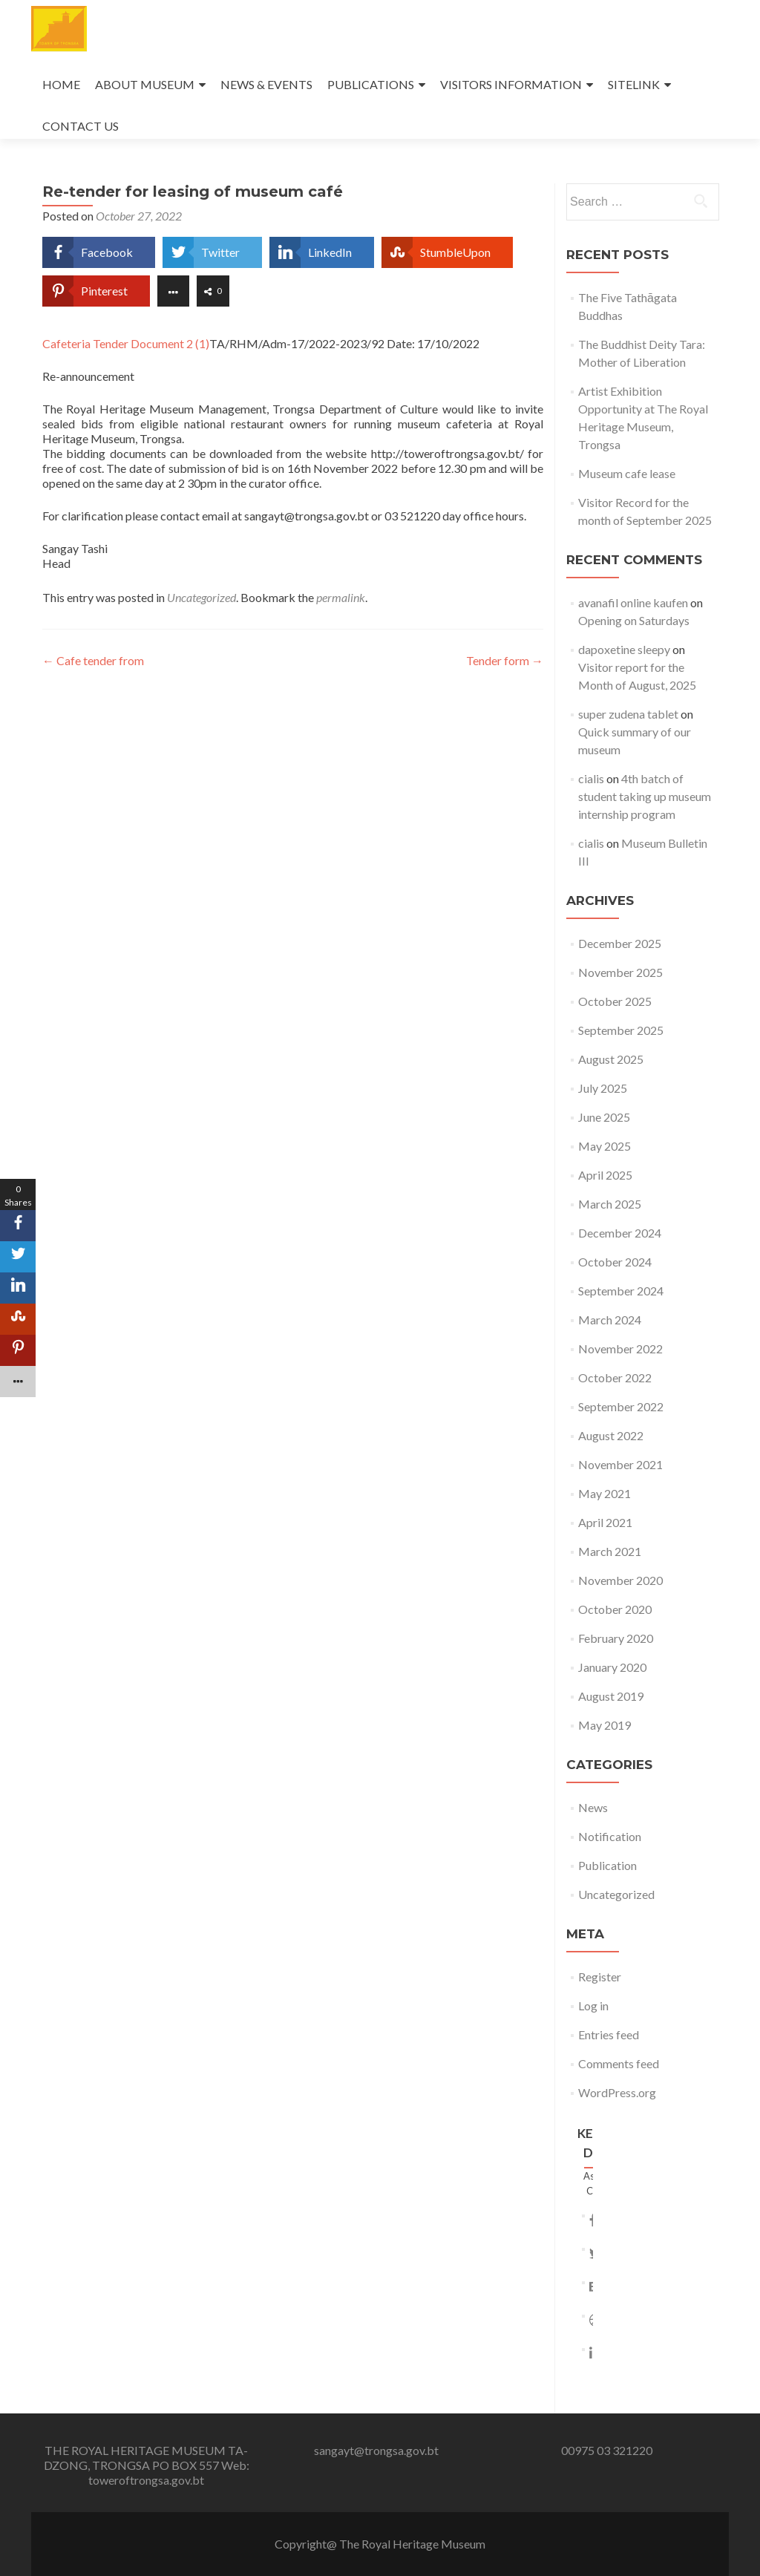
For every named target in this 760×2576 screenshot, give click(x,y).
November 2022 (620, 1348)
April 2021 (605, 1522)
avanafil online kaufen (633, 602)
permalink (340, 597)
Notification (609, 1836)
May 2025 (604, 1146)
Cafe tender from (93, 660)
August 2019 (610, 1696)
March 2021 (609, 1551)
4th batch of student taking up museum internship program (644, 796)
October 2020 (615, 1609)
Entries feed (608, 2034)
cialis (591, 778)
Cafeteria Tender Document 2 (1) (125, 343)
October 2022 (615, 1377)
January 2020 (612, 1667)
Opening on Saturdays (633, 620)
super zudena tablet (628, 714)
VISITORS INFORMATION (511, 84)
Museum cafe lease (626, 473)
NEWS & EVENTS (266, 84)
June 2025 (604, 1117)
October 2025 (615, 1001)
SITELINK (634, 84)
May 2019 (604, 1725)
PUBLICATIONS (370, 84)
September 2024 (621, 1291)
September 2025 (621, 1030)
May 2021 (604, 1493)
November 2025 (620, 972)
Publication (607, 1865)
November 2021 (620, 1464)
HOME (61, 84)
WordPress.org (617, 2092)
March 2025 (609, 1204)
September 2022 (621, 1406)
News (593, 1807)
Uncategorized (201, 597)
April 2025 (605, 1175)
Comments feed (618, 2063)
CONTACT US (80, 126)
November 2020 (620, 1580)
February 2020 (615, 1638)
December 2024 (619, 1233)
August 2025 (610, 1059)
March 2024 (609, 1319)
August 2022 (610, 1435)
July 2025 (602, 1088)
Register (599, 1976)
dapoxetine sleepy (624, 649)
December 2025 (619, 943)
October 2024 (615, 1262)
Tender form (504, 660)
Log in (593, 2005)
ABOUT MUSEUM (144, 84)
